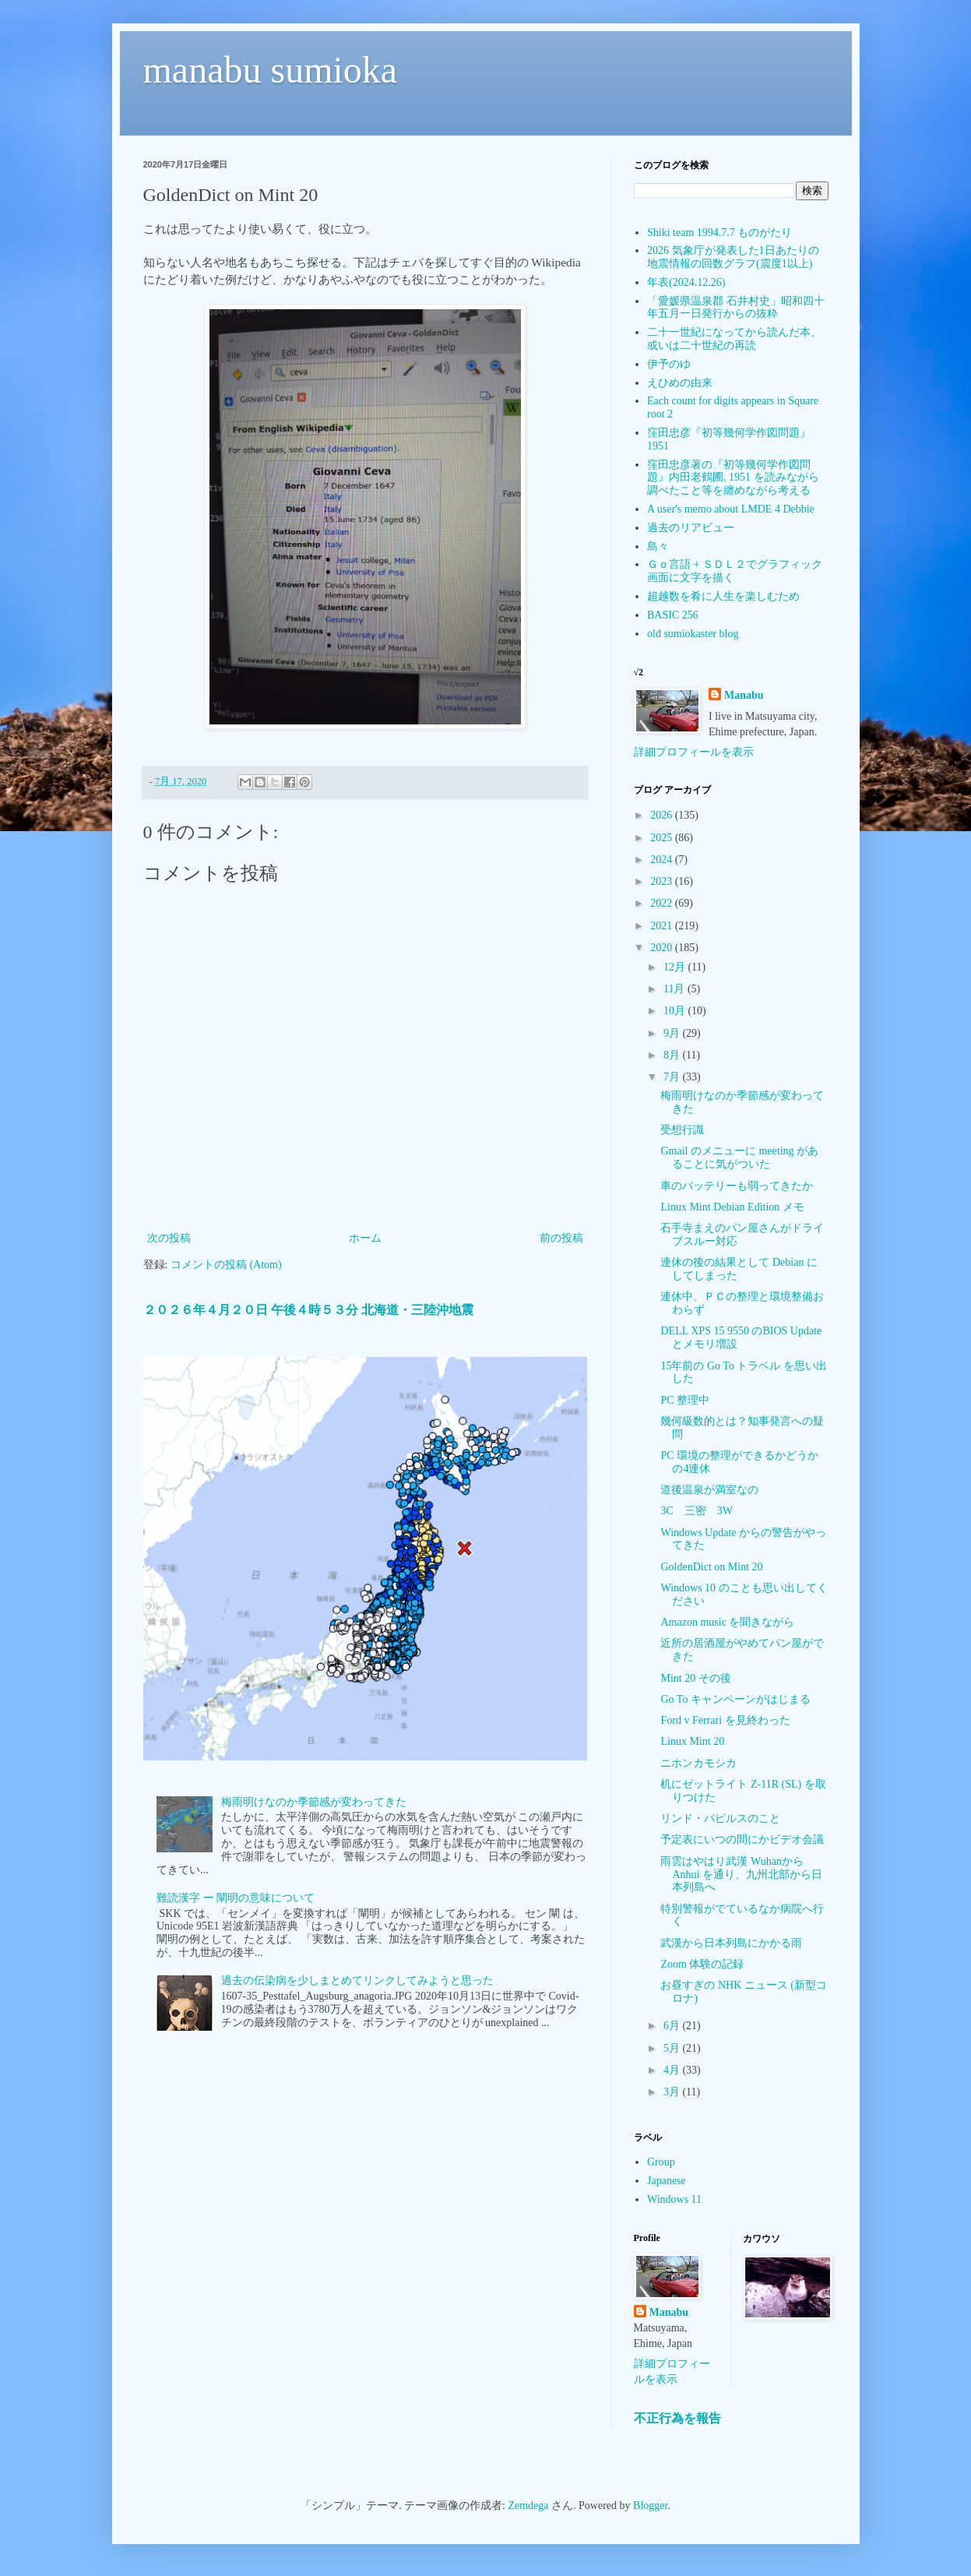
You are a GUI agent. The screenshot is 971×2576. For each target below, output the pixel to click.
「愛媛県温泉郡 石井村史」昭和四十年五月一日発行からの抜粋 (736, 307)
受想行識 (682, 1130)
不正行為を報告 (677, 2418)
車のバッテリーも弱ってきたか (736, 1186)
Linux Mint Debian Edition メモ (732, 1207)
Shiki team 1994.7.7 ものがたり (719, 232)
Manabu (744, 695)
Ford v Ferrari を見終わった (725, 1720)
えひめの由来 (679, 383)
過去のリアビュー (690, 528)
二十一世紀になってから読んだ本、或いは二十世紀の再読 (734, 338)
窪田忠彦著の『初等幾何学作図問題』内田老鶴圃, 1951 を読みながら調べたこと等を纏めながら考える (733, 478)
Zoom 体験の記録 (702, 1964)
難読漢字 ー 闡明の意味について (236, 1898)
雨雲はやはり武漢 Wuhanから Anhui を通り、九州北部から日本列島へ (741, 1874)
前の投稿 (561, 1238)
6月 (673, 2026)
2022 (662, 903)
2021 (662, 926)
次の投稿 (169, 1238)
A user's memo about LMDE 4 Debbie (730, 509)
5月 (673, 2048)
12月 (675, 967)
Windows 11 (674, 2199)
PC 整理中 (684, 1400)
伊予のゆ (669, 364)
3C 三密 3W (696, 1511)
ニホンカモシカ (698, 1763)
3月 (673, 2092)
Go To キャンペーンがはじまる (735, 1699)
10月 (675, 1011)
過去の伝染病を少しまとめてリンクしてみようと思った (357, 1980)
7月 (673, 1077)
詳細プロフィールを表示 (694, 752)
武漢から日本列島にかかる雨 (731, 1943)
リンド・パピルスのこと (720, 1818)
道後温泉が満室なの (709, 1490)
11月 (675, 989)
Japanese (666, 2181)
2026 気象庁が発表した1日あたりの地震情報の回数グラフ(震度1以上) (733, 257)
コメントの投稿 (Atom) (226, 1264)
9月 (673, 1033)
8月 (673, 1055)
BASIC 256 (672, 615)
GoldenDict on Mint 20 (711, 1567)
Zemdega (528, 2505)
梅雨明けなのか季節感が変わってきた (313, 1802)
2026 (662, 815)
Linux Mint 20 (692, 1741)
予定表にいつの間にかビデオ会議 (742, 1839)
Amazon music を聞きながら (727, 1622)
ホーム (365, 1238)
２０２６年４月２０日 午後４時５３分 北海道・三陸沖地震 (308, 1309)
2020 (662, 947)
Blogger (650, 2505)
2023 (662, 881)
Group (661, 2162)
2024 (662, 859)
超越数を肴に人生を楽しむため (723, 596)
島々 (658, 546)
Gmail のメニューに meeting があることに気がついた (739, 1157)
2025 (662, 838)
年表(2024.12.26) (686, 282)
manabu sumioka (270, 69)
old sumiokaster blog (692, 634)
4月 (673, 2070)
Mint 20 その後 (695, 1678)
